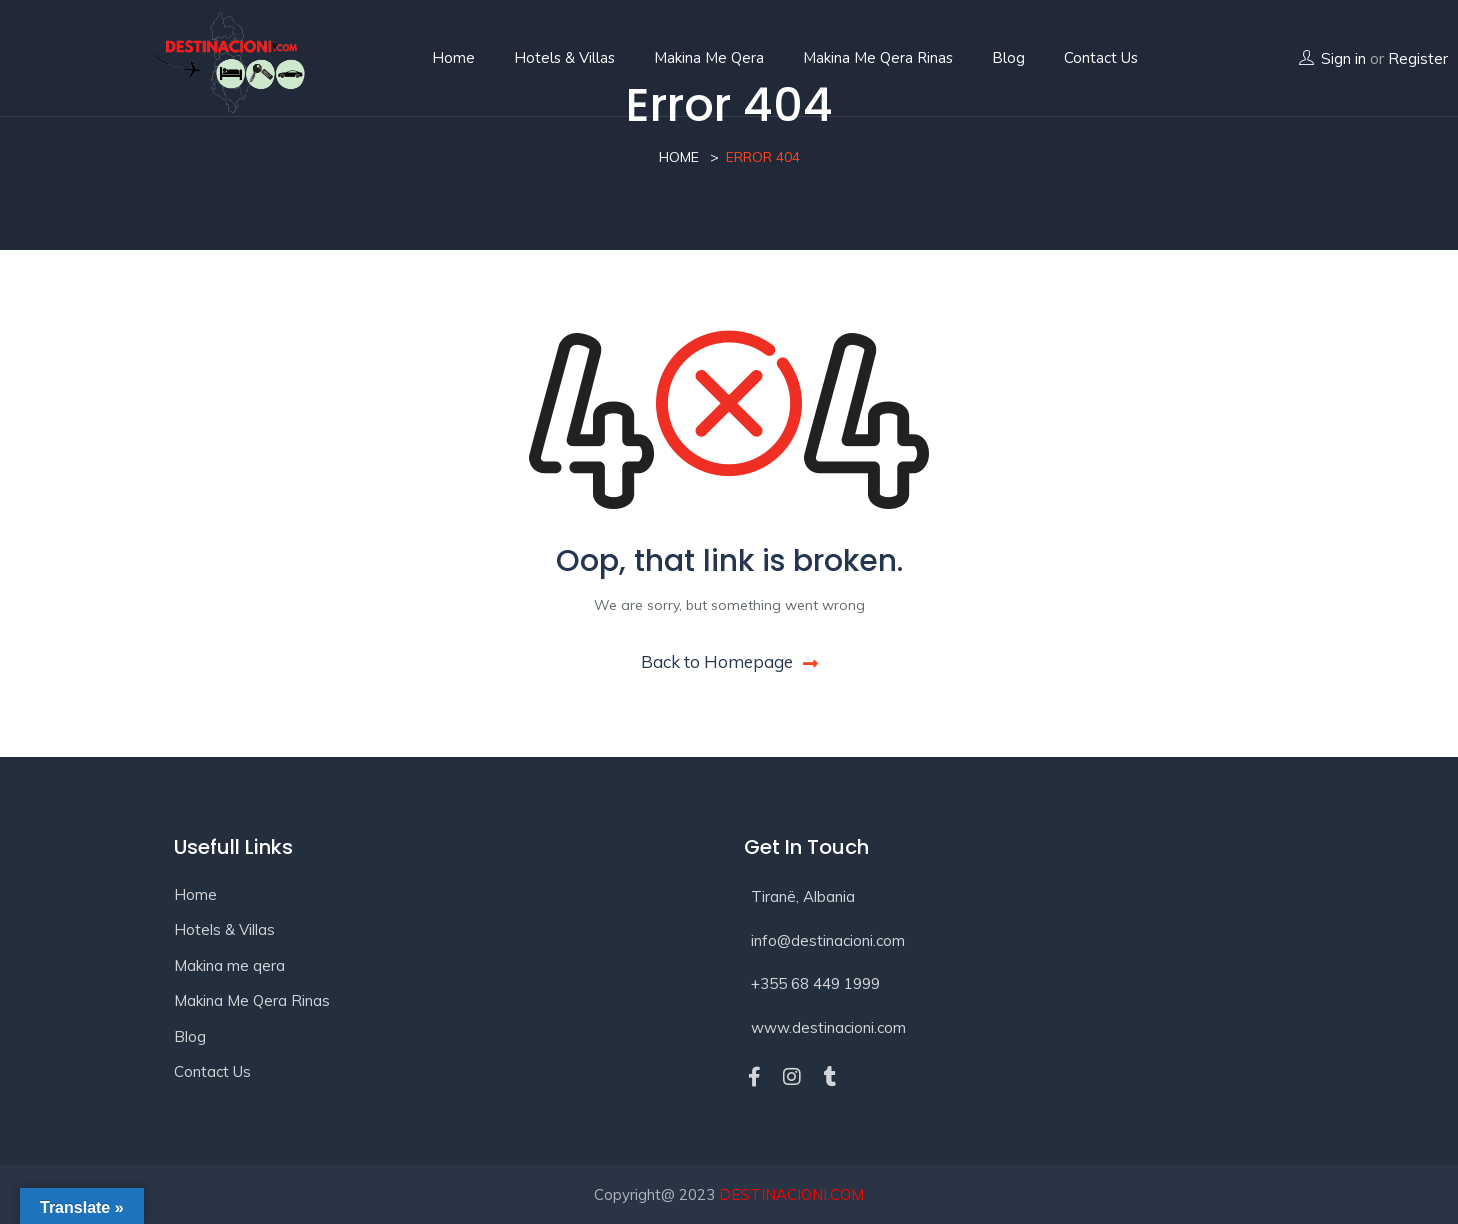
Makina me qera (709, 58)
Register (1418, 58)
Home (453, 58)
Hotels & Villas (564, 58)
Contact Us (212, 1071)
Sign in (1343, 58)
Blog (1008, 58)
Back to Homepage (729, 661)
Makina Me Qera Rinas (878, 58)
